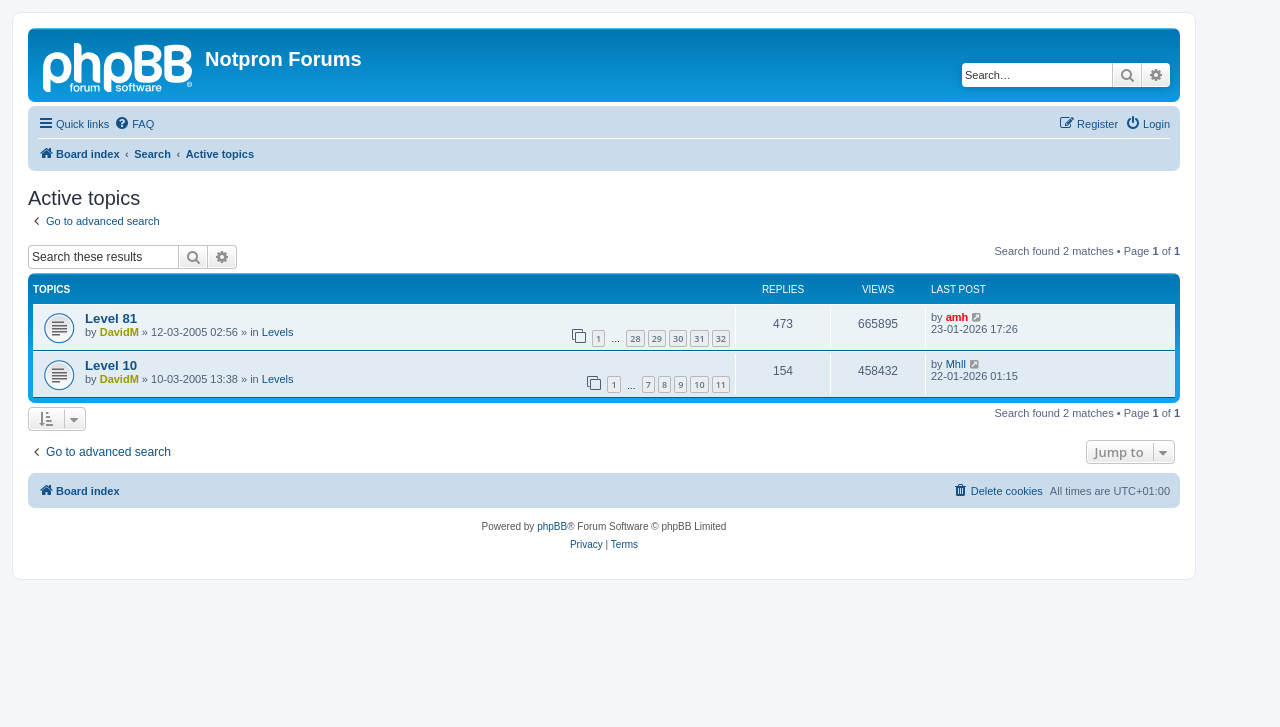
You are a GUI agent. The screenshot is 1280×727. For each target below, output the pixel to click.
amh (957, 317)
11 (721, 384)
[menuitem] (134, 124)
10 (699, 384)
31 (699, 338)
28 (635, 338)
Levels (278, 332)
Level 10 (111, 365)
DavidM (119, 332)
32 (721, 338)
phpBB (552, 526)
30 (678, 338)
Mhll (956, 364)
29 (657, 338)
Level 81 (111, 318)
